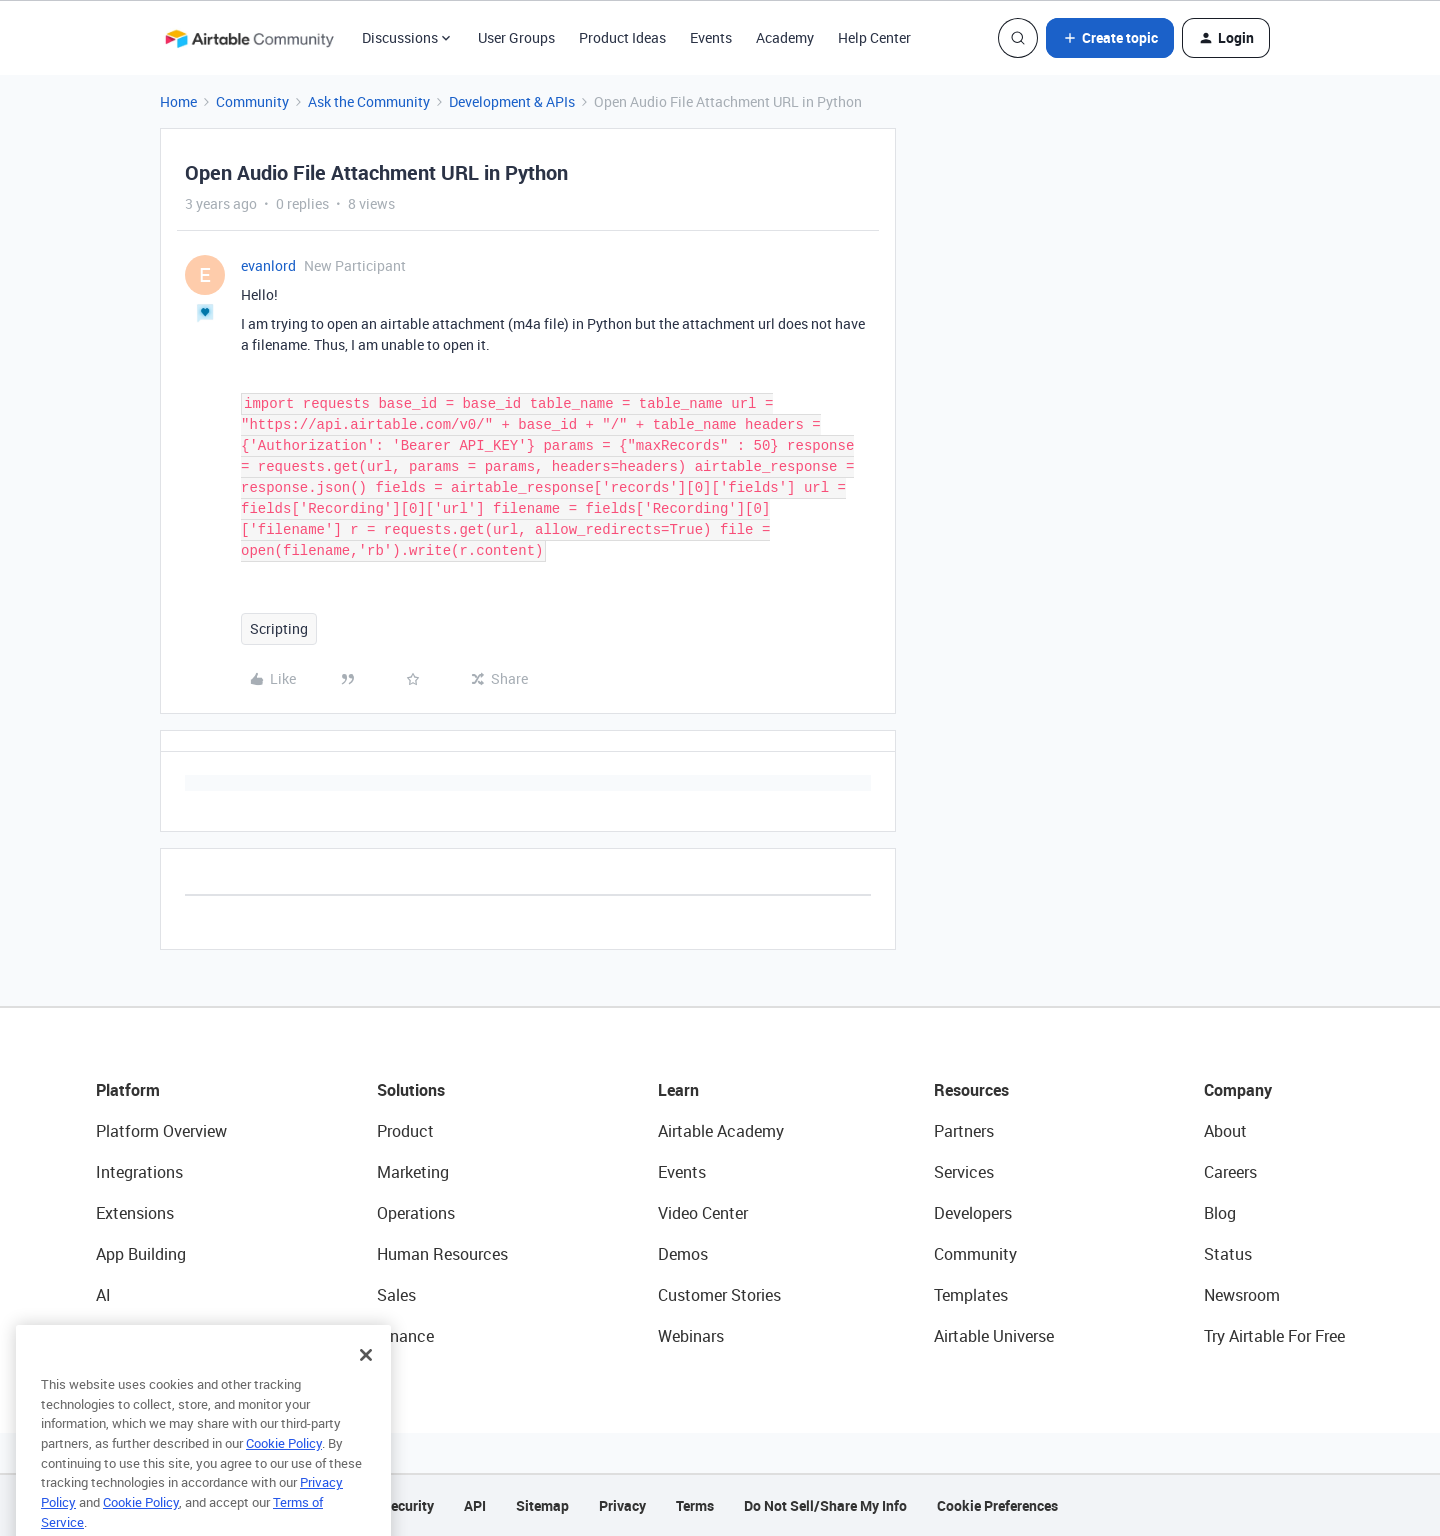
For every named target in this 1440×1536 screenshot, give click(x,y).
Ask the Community (369, 101)
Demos (683, 1254)
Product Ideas (622, 37)
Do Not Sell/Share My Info (825, 1505)
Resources (971, 1090)
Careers (1230, 1172)
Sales (396, 1295)
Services (964, 1172)
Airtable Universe (994, 1336)
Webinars (691, 1336)
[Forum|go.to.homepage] (249, 38)
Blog (1220, 1213)
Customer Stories (719, 1295)
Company (1238, 1090)
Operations (416, 1213)
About (1225, 1131)
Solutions (411, 1090)
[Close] (366, 1382)
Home (178, 101)
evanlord (268, 265)
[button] (1110, 38)
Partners (964, 1131)
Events (711, 37)
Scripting (279, 628)
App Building (141, 1254)
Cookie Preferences (997, 1505)
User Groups (516, 37)
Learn (678, 1090)
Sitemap (542, 1505)
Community (252, 101)
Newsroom (1242, 1295)
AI (103, 1295)
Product (405, 1131)
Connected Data (154, 1336)
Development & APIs (512, 101)
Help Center (874, 37)
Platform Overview (161, 1131)
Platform (128, 1090)
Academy (785, 37)
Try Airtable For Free (1274, 1336)
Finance (405, 1336)
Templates (971, 1295)
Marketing (413, 1172)
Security (408, 1505)
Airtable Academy (721, 1131)
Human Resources (442, 1254)
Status (1228, 1254)
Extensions (135, 1213)
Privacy (622, 1505)
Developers (973, 1213)
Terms (695, 1505)
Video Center (703, 1213)
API (475, 1505)
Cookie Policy (284, 1470)
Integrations (139, 1172)
